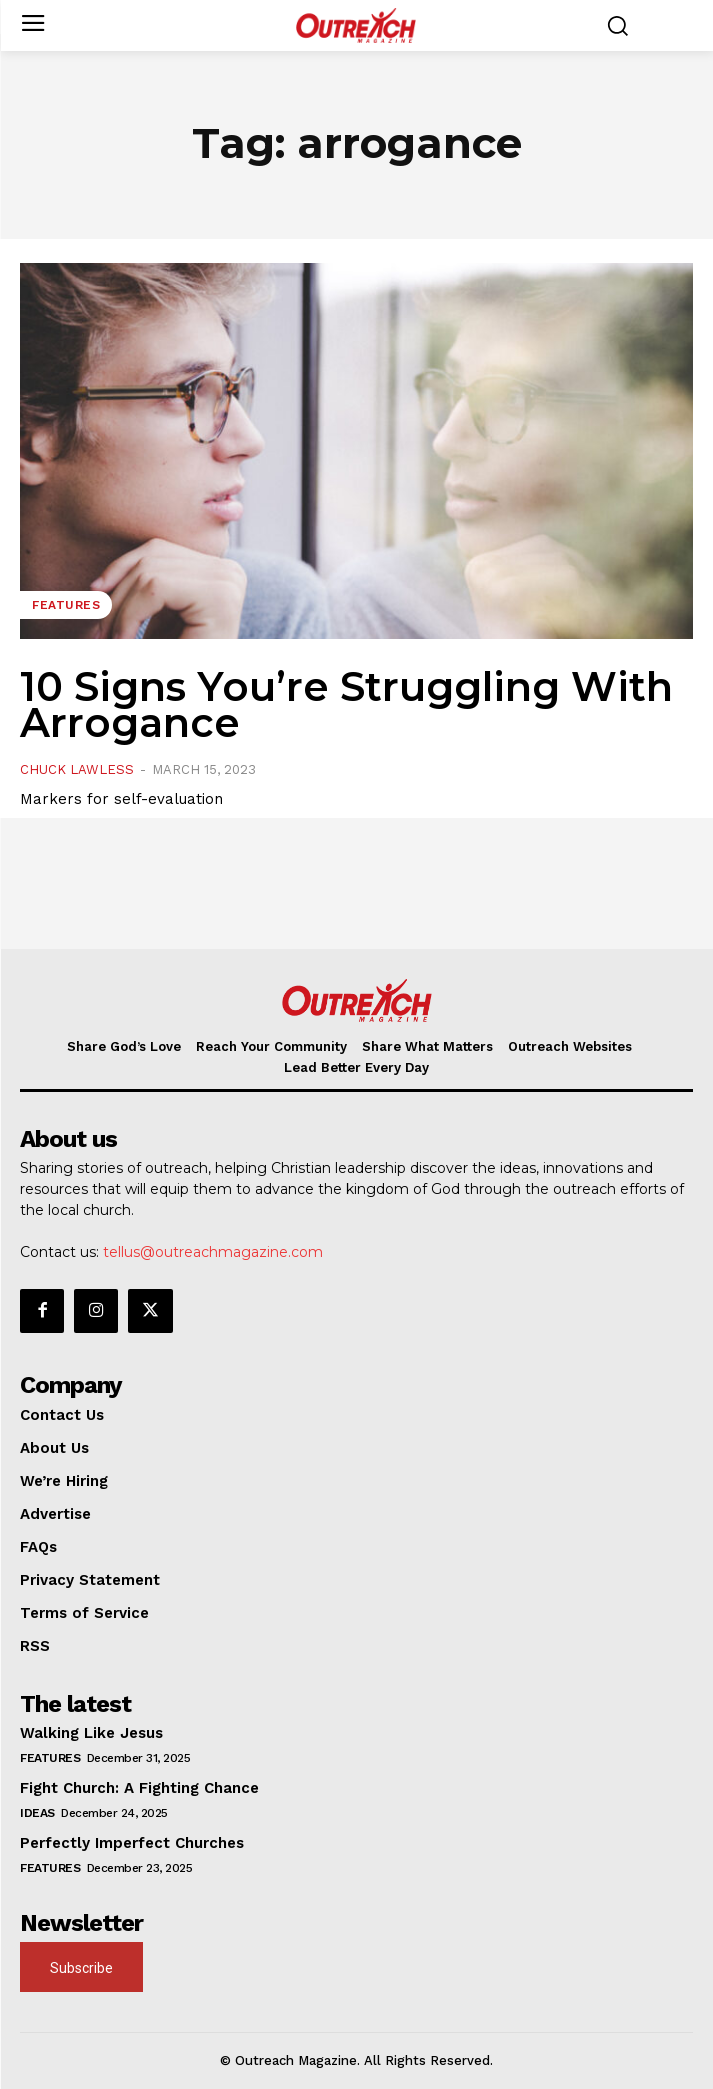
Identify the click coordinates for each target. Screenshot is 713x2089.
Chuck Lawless (77, 769)
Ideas (37, 1813)
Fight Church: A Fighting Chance (139, 1788)
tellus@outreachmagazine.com (213, 1252)
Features (66, 605)
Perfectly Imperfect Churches (132, 1843)
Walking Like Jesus (91, 1733)
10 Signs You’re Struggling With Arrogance (346, 704)
